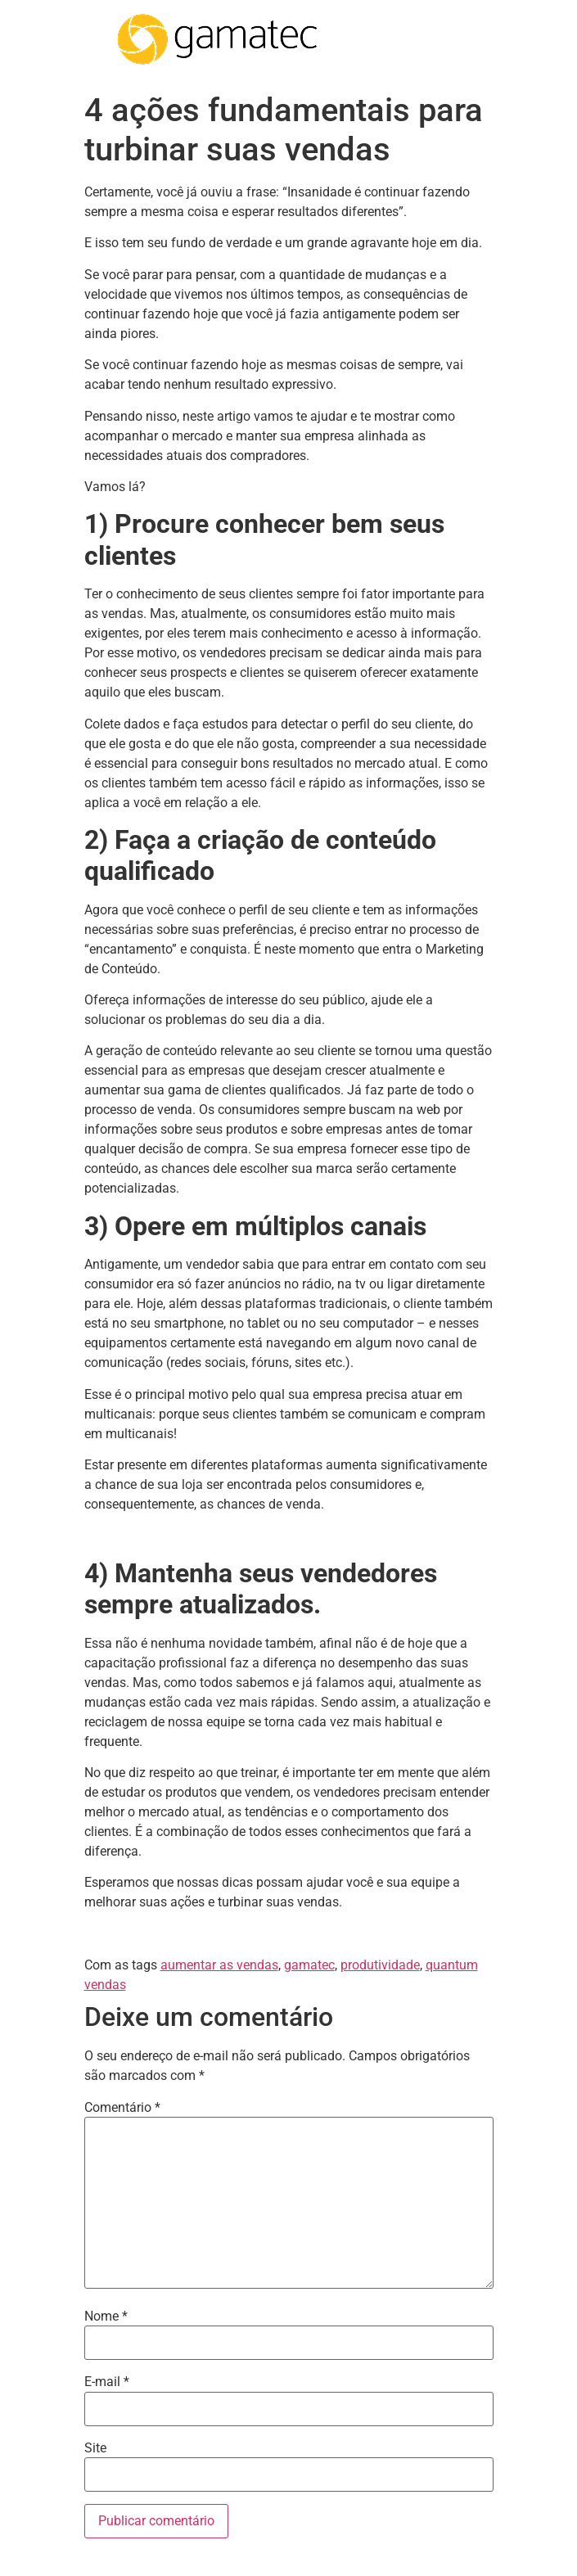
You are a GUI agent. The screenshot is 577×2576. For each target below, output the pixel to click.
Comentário (122, 2107)
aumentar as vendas (219, 1965)
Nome (106, 2316)
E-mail (106, 2382)
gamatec (309, 1965)
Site (95, 2448)
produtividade (380, 1965)
